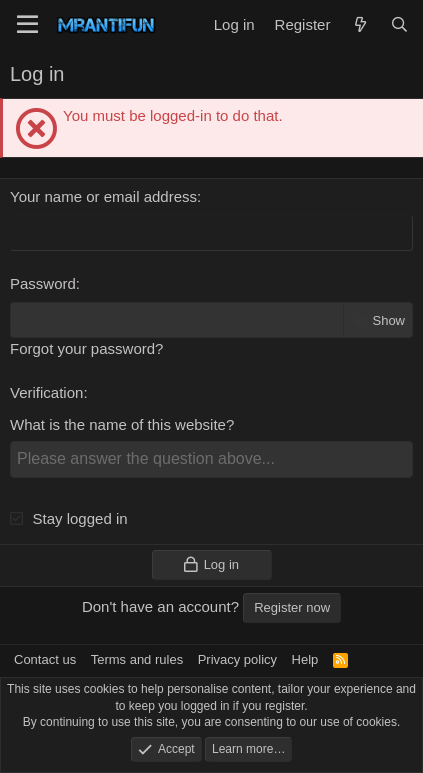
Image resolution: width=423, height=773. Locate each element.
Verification (46, 392)
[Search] (399, 24)
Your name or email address (103, 196)
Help (305, 659)
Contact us (45, 659)
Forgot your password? (86, 348)
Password (43, 283)
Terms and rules (137, 659)
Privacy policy (237, 659)
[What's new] (359, 24)
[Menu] (27, 25)
